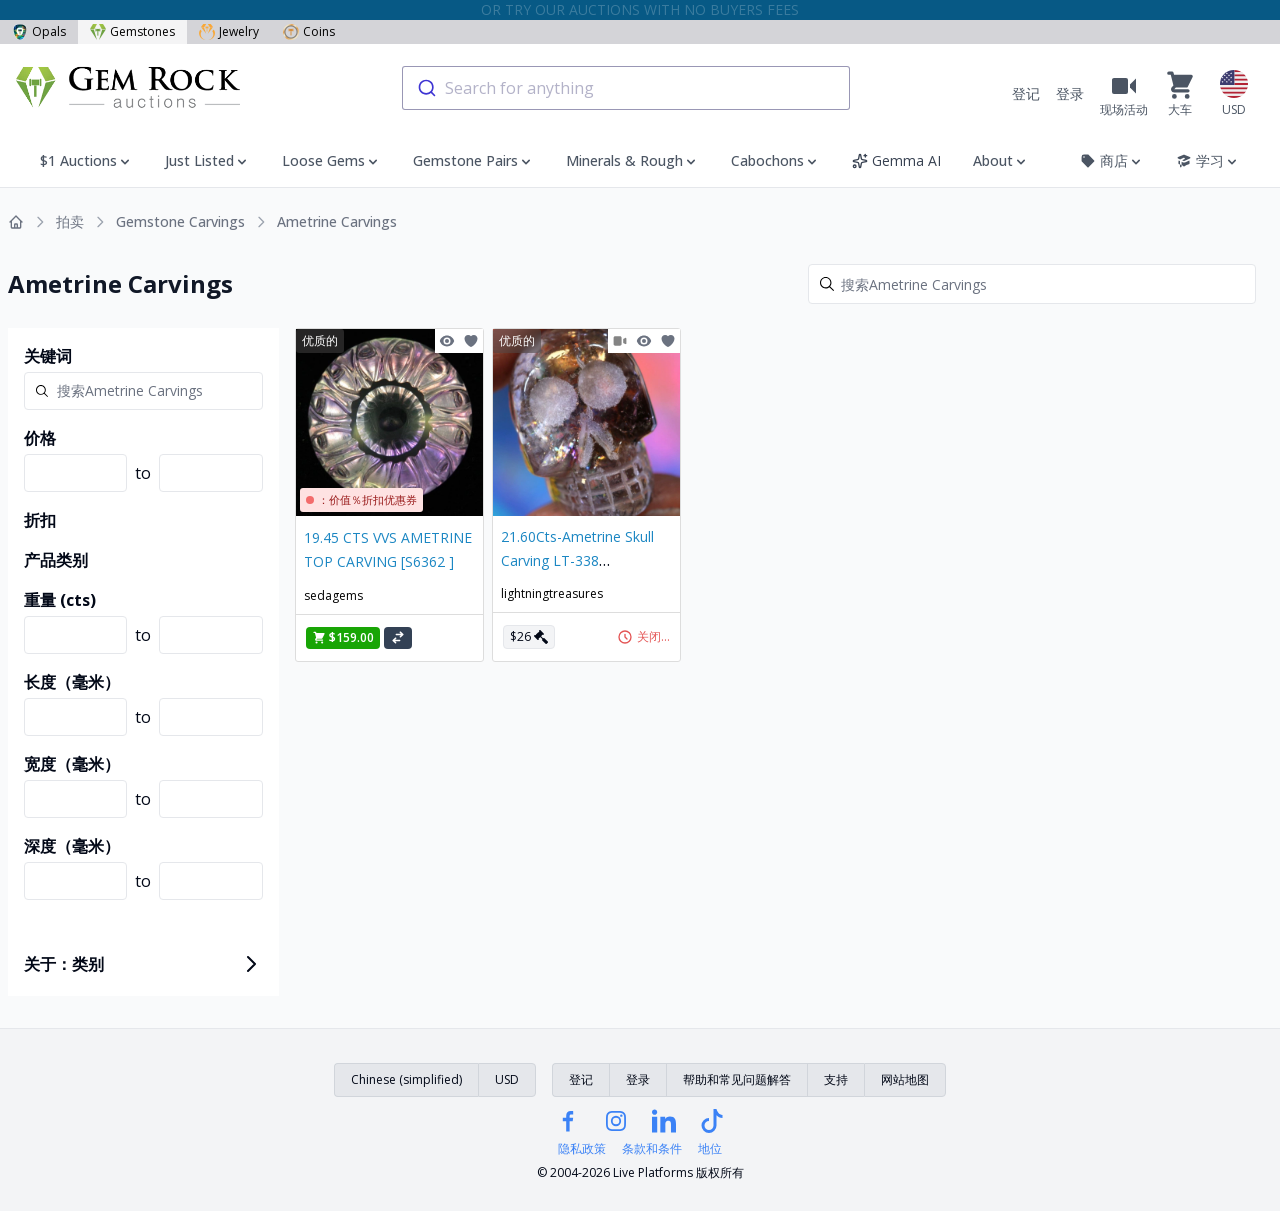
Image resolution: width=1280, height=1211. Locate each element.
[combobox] (626, 88)
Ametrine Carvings (337, 221)
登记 (1026, 93)
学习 (1208, 160)
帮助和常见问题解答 (737, 1079)
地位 (710, 1149)
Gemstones (132, 31)
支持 (836, 1079)
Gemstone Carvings (180, 221)
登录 (1070, 93)
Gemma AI (896, 160)
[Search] (1032, 284)
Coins (309, 31)
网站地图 (905, 1079)
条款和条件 (652, 1149)
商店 (1112, 160)
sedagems (333, 595)
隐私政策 (582, 1149)
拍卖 (70, 221)
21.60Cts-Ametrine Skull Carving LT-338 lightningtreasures (577, 560)
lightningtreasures (552, 593)
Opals (39, 31)
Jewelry (229, 31)
